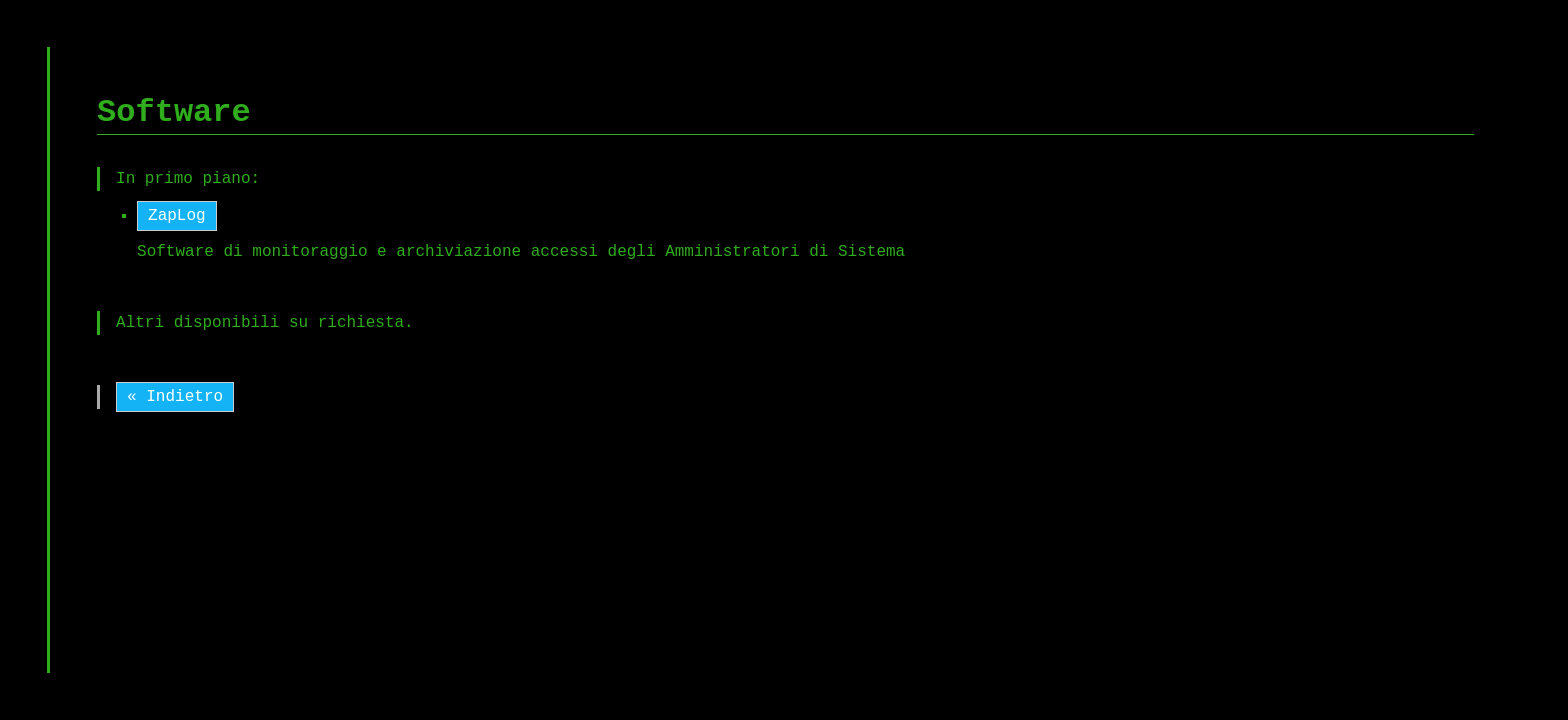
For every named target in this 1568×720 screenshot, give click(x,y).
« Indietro (175, 397)
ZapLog (177, 216)
